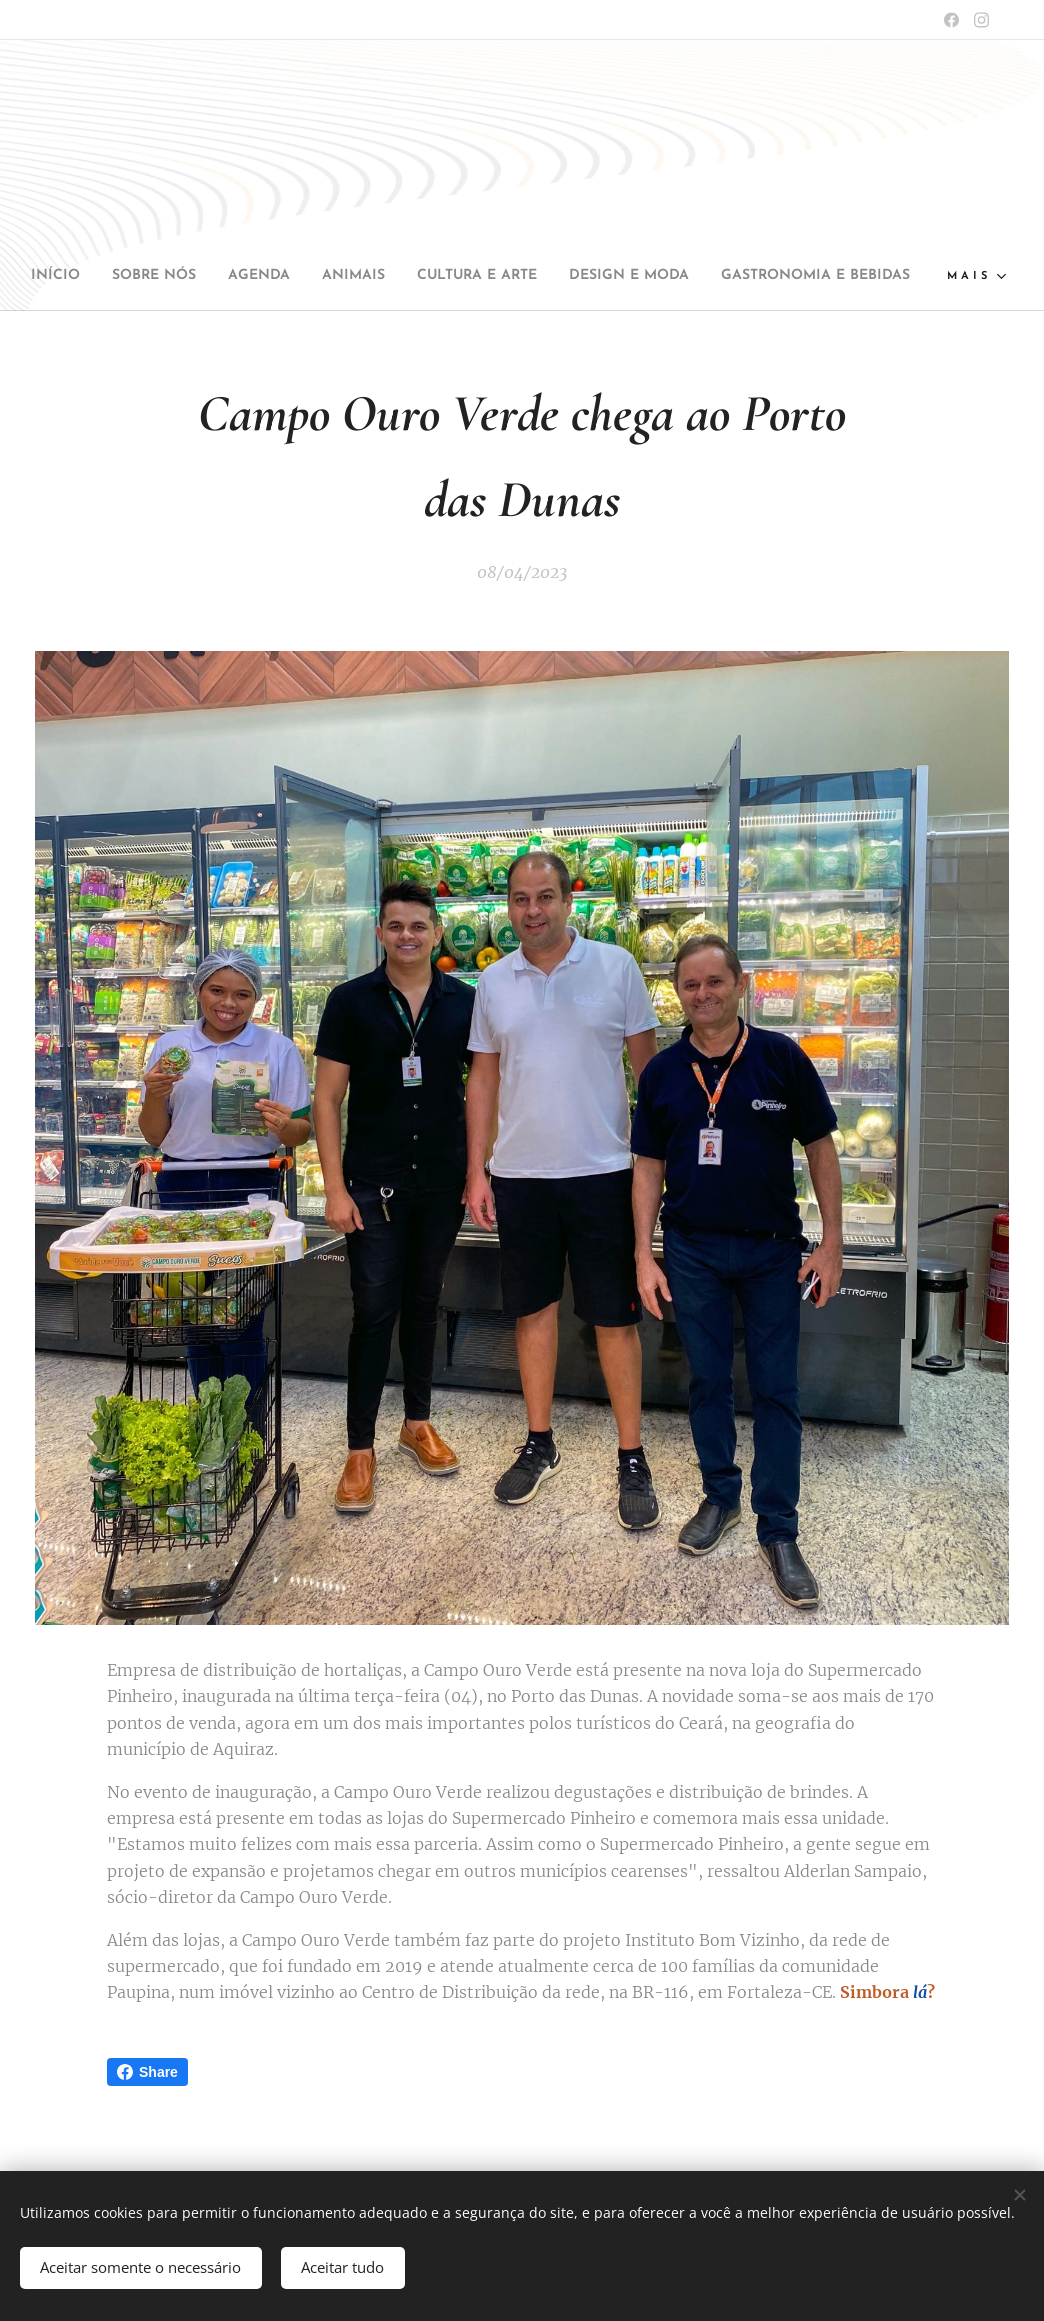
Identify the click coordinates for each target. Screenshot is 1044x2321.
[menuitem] (128, 276)
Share (147, 2072)
